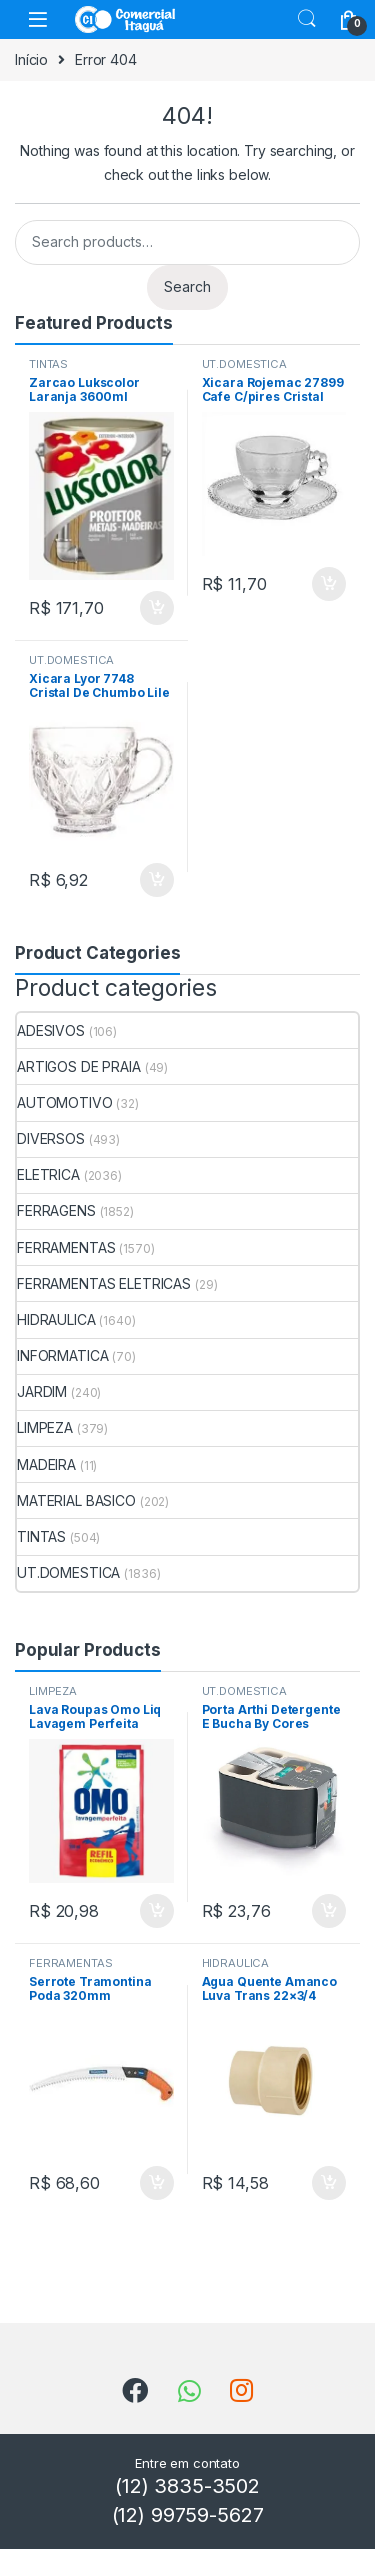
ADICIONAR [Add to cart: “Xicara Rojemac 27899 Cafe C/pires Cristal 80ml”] (329, 584)
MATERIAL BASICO (76, 1500)
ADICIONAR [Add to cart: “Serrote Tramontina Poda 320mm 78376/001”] (157, 2183)
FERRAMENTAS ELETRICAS (104, 1283)
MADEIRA (46, 1464)
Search (307, 19)
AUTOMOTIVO (65, 1102)
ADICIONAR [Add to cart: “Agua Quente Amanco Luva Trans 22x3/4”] (329, 2183)
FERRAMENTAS (66, 1247)
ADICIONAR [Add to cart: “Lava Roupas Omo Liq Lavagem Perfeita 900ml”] (157, 1911)
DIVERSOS (51, 1138)
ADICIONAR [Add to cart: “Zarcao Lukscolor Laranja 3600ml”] (157, 608)
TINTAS (48, 364)
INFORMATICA (62, 1355)
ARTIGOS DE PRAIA (79, 1066)
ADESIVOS (51, 1030)
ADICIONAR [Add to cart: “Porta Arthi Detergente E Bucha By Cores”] (329, 1911)
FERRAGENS (56, 1210)
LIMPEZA (45, 1427)
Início (31, 59)
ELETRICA (48, 1174)
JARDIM (42, 1391)
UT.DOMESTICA (244, 364)
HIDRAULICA (56, 1319)
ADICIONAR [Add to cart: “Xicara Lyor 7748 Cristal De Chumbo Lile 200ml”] (157, 880)
